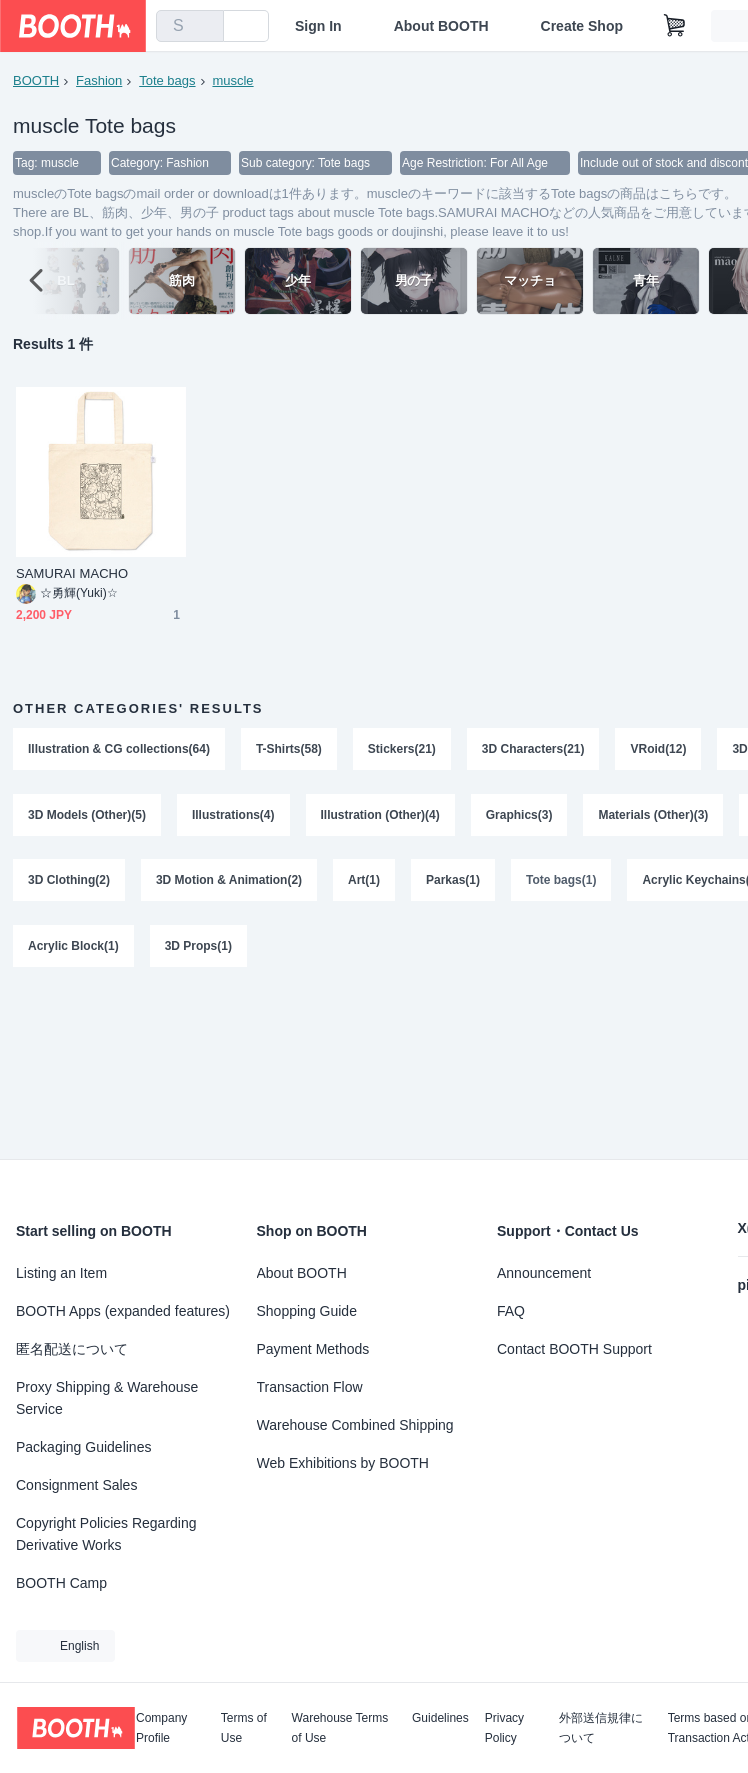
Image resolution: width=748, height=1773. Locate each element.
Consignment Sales (76, 1485)
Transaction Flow (310, 1387)
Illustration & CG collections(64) (119, 750)
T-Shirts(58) (289, 750)
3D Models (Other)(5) (87, 816)
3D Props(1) (198, 948)
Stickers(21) (402, 750)
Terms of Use (244, 1728)
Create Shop (582, 26)
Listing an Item (61, 1273)
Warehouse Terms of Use (340, 1728)
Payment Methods (313, 1349)
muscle (233, 80)
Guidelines (440, 1718)
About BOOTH (441, 26)
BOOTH (36, 80)
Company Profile (161, 1728)
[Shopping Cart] (675, 26)
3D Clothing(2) (69, 882)
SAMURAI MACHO (72, 574)
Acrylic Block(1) (73, 948)
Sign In (318, 26)
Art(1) (364, 882)
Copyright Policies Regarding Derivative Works (106, 1534)
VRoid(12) (659, 750)
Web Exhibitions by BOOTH (343, 1463)
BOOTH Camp (61, 1583)
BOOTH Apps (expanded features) (123, 1311)
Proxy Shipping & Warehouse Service (107, 1398)
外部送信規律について (601, 1728)
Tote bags (167, 80)
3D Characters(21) (533, 750)
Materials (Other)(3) (654, 816)
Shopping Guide (307, 1311)
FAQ (511, 1311)
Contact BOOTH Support (574, 1349)
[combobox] (190, 26)
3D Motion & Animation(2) (229, 882)
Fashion (99, 80)
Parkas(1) (453, 882)
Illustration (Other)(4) (380, 816)
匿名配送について (72, 1349)
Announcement (544, 1273)
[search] (204, 27)
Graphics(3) (519, 816)
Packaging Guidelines (83, 1447)
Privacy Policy (504, 1728)
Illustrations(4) (233, 816)
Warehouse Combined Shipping (355, 1425)
